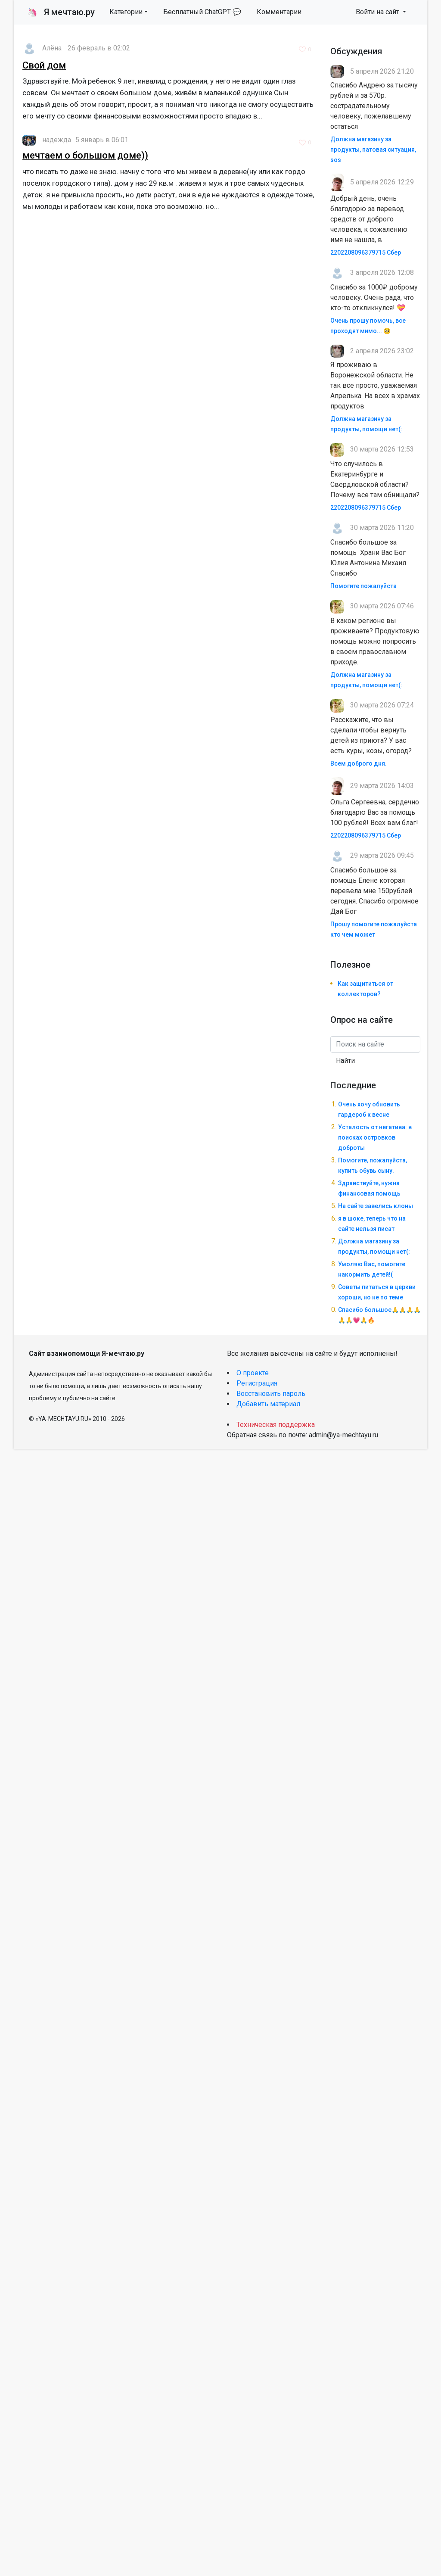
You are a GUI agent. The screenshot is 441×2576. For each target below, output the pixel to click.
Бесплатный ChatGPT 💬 (202, 12)
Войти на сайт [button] (378, 12)
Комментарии (279, 12)
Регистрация (256, 1383)
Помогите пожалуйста (363, 585)
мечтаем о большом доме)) (85, 155)
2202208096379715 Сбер (365, 252)
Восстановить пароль (270, 1393)
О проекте (252, 1373)
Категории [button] (126, 12)
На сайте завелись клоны (375, 1205)
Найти (345, 1060)
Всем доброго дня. (358, 763)
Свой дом (44, 65)
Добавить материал (268, 1404)
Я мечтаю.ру (61, 12)
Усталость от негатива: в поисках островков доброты (375, 1137)
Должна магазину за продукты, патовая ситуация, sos (373, 149)
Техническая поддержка (275, 1424)
